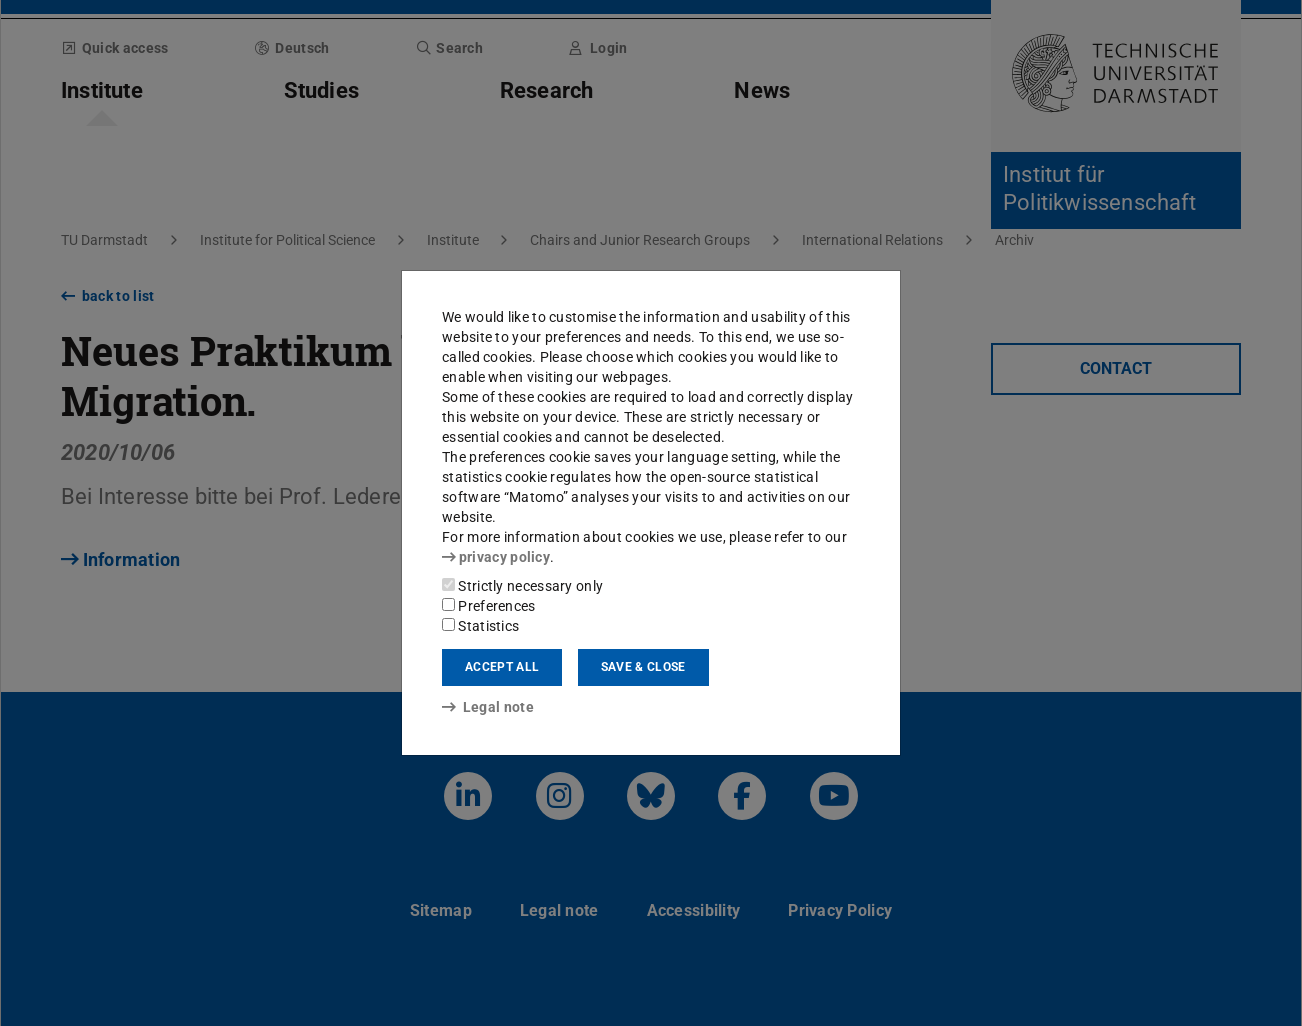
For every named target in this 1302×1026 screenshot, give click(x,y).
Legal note (488, 707)
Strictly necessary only (522, 586)
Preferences (489, 606)
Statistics (480, 626)
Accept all (502, 667)
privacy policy (496, 557)
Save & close (643, 667)
